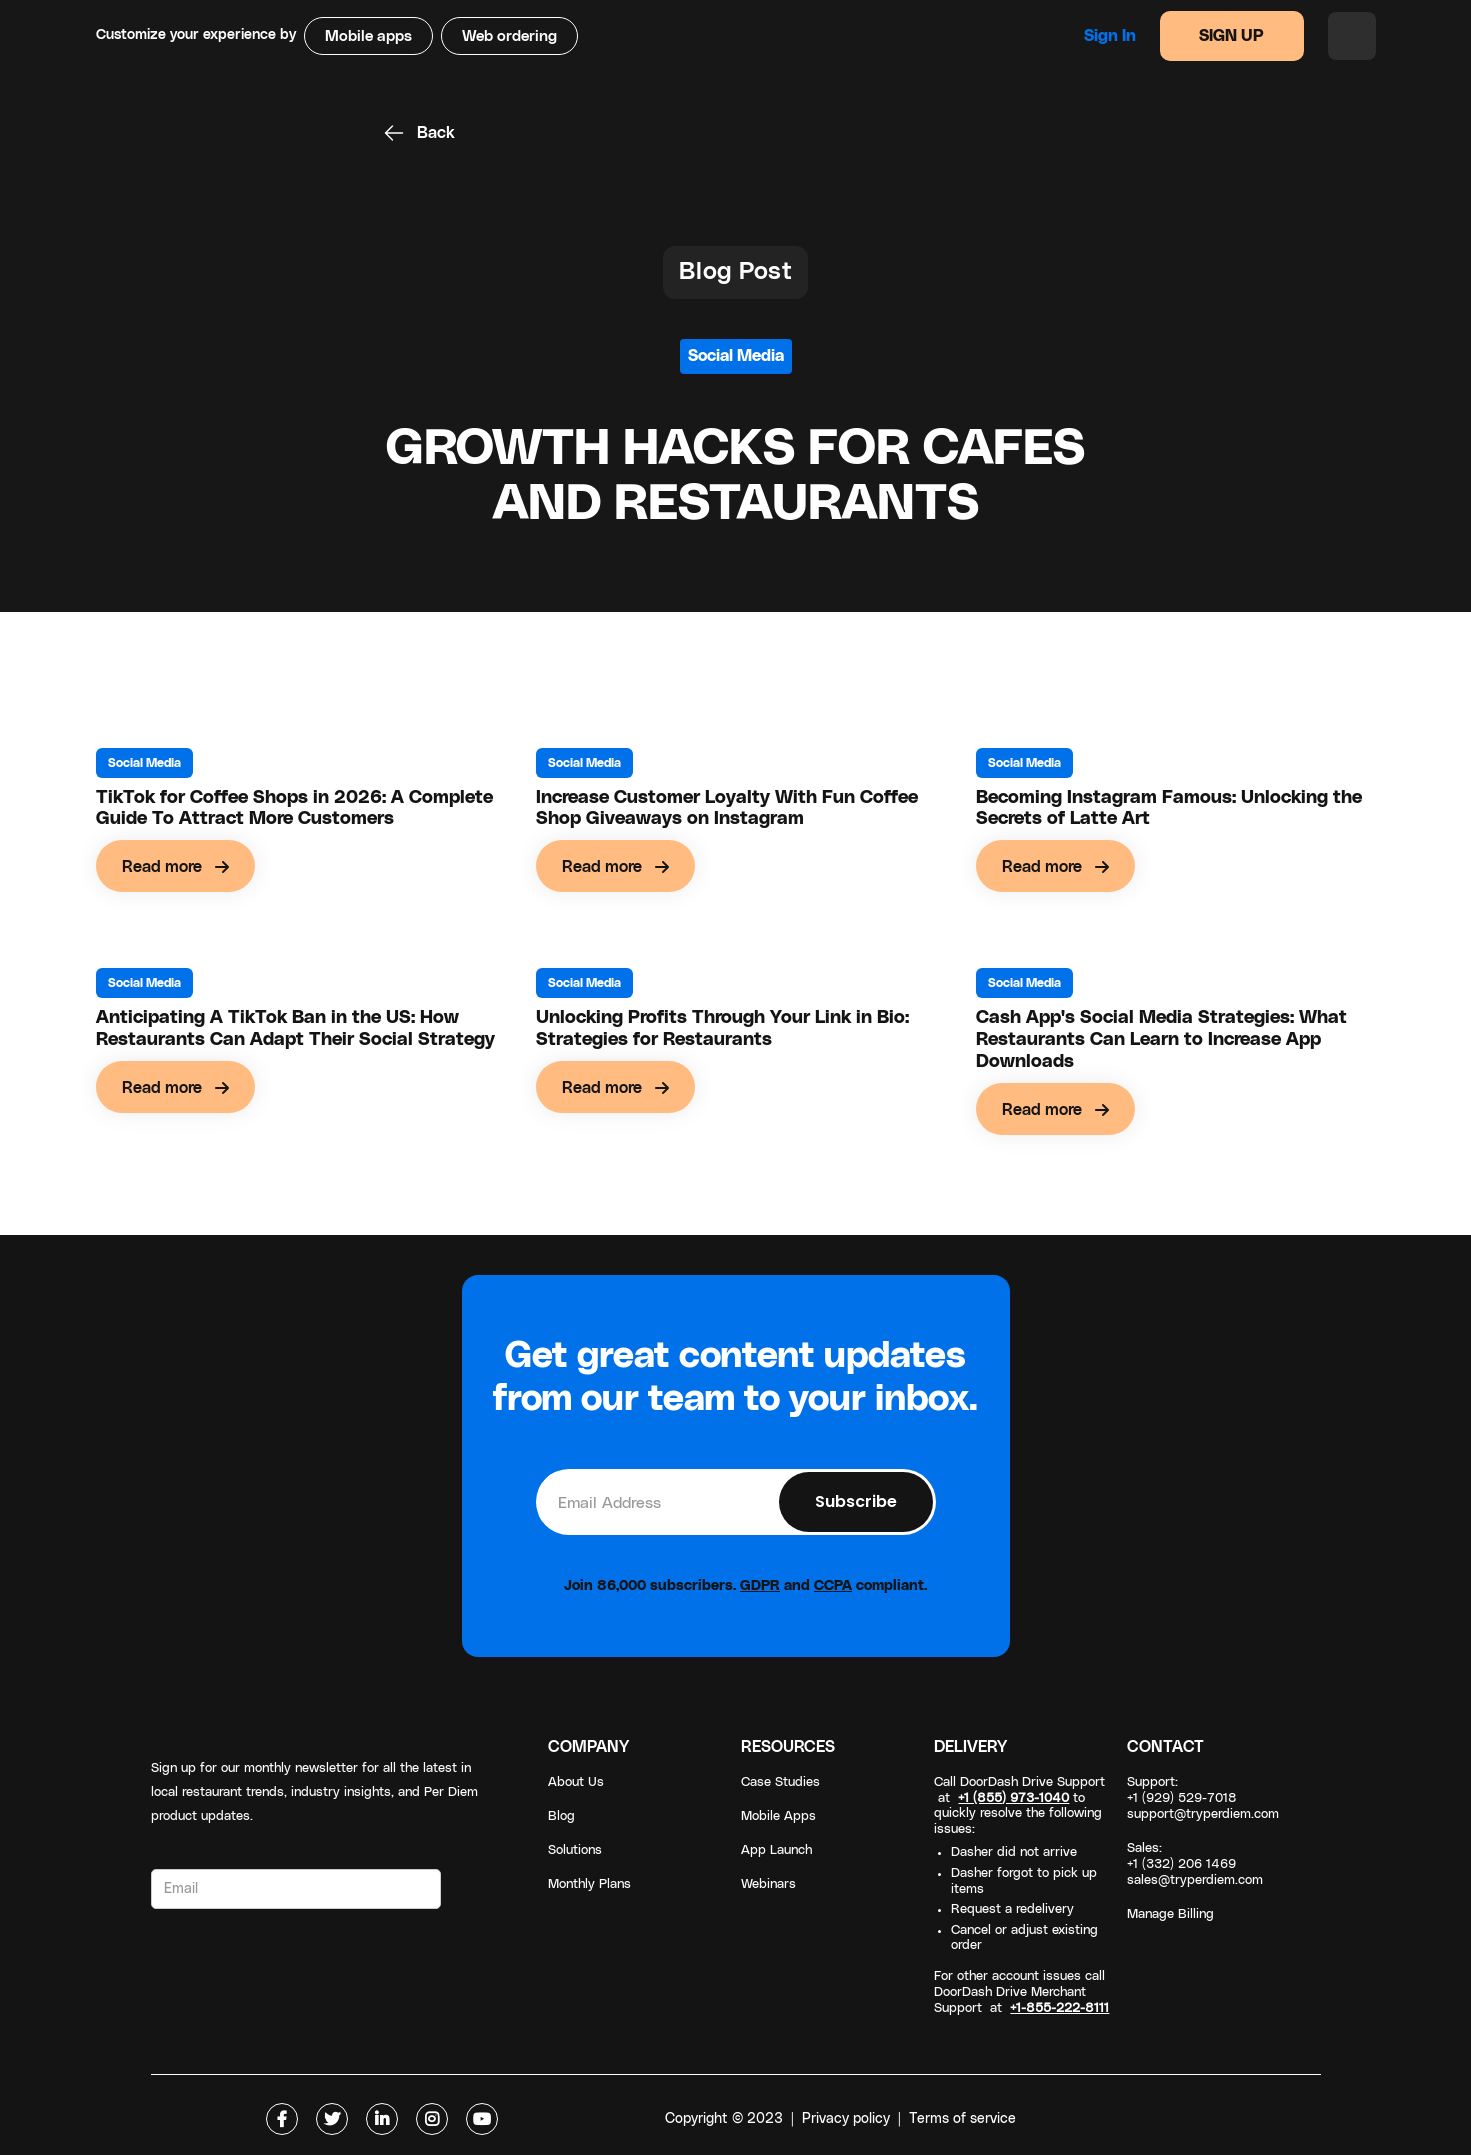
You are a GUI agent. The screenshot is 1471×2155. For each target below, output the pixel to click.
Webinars (768, 1884)
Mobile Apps (778, 1816)
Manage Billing (1170, 1914)
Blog (561, 1816)
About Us (576, 1782)
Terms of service (962, 2119)
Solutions (575, 1850)
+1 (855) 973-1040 (1013, 1798)
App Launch (776, 1850)
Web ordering (509, 36)
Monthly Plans (589, 1884)
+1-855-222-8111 (1059, 2008)
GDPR (760, 1586)
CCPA (833, 1586)
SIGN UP (1231, 36)
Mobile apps (368, 36)
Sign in (1110, 36)
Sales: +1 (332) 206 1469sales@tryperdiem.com (1195, 1864)
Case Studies (780, 1782)
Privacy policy (846, 2119)
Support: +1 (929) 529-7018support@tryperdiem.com (1203, 1798)
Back (436, 133)
